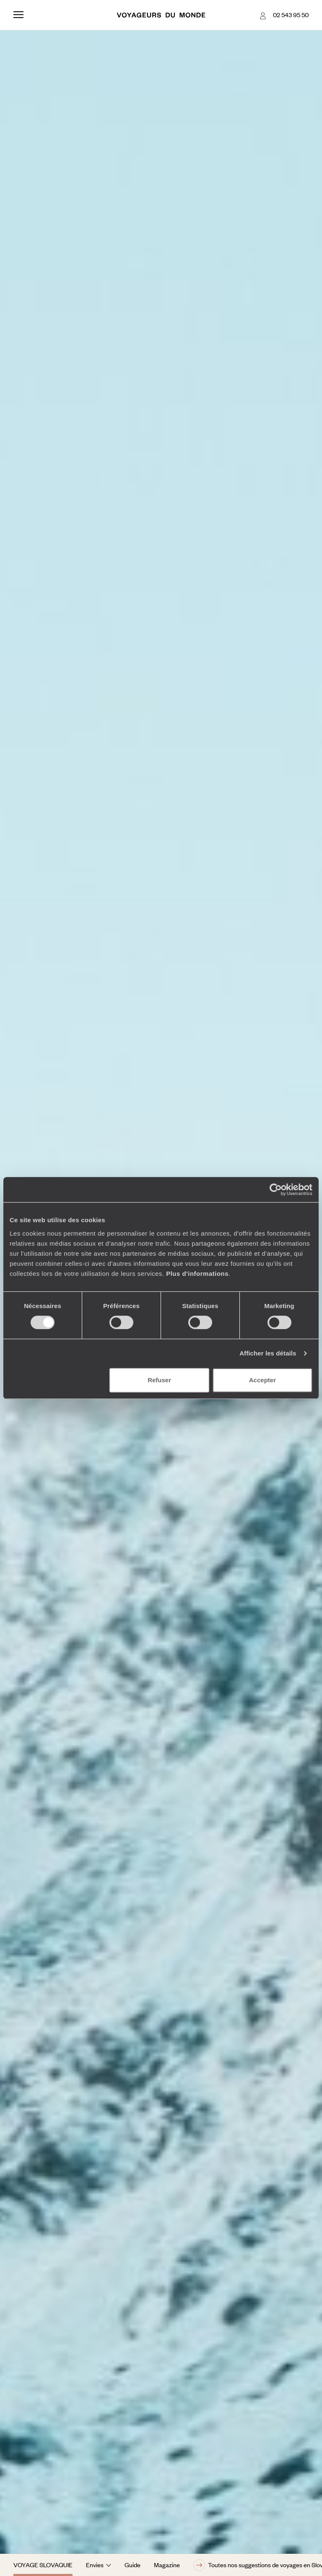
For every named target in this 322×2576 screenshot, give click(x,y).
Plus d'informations (197, 1273)
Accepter (262, 1380)
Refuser (159, 1380)
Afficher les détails (267, 1353)
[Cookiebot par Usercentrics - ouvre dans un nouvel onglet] (275, 1189)
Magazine (167, 2564)
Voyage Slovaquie (43, 2564)
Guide (132, 2564)
